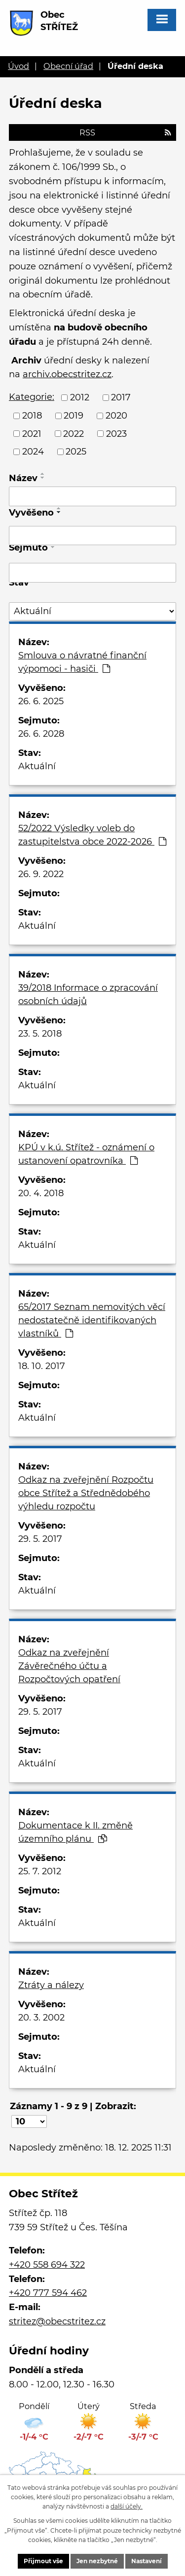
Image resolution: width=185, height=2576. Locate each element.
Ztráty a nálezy (51, 1985)
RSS (125, 132)
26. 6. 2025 (41, 701)
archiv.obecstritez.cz (67, 374)
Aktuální (37, 766)
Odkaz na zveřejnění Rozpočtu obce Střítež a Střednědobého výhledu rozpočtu (85, 1493)
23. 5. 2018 (40, 1033)
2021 (31, 433)
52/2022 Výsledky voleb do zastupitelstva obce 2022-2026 (92, 835)
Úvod (18, 66)
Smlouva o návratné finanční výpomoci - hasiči (82, 662)
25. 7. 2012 (39, 1871)
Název (23, 478)
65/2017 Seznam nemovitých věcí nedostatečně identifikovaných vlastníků (91, 1320)
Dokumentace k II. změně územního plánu (75, 1832)
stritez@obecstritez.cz (57, 2321)
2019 (73, 415)
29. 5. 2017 (40, 1538)
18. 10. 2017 (41, 1366)
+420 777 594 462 (48, 2292)
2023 (116, 433)
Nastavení (146, 2561)
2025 (76, 451)
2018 (32, 415)
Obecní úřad (68, 66)
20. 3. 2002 (41, 2017)
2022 (73, 433)
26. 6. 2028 (41, 733)
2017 (121, 397)
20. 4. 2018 (41, 1193)
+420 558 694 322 (47, 2264)
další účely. (127, 2506)
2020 (116, 415)
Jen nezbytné (97, 2561)
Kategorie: (31, 396)
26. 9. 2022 (41, 874)
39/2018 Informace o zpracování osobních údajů (88, 994)
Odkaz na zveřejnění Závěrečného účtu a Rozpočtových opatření (69, 1666)
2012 (79, 397)
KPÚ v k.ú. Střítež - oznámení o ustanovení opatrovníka (86, 1154)
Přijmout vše (43, 2561)
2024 (33, 451)
